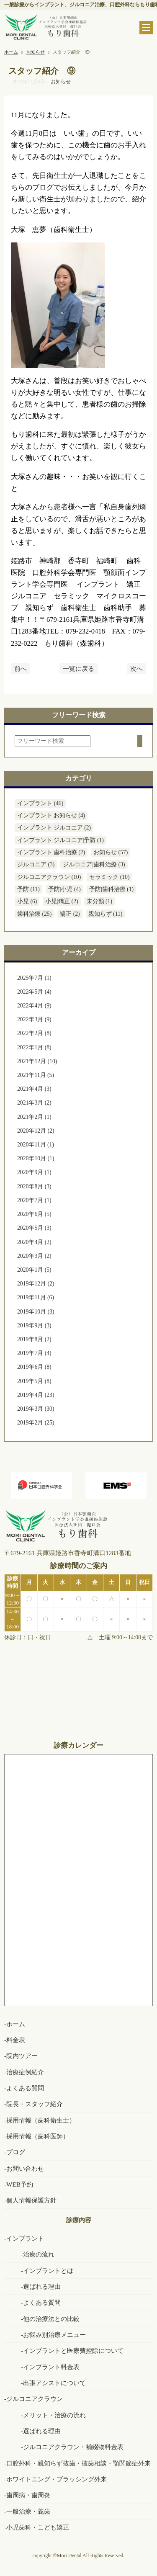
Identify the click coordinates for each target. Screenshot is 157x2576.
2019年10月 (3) (35, 1312)
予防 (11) (28, 889)
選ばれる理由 (42, 2286)
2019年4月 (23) (35, 1395)
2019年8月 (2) (34, 1339)
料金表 (15, 2039)
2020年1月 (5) (34, 1270)
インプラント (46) (40, 803)
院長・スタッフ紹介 (34, 2103)
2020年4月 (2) (34, 1242)
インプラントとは (48, 2270)
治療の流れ (38, 2254)
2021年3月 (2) (34, 1103)
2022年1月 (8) (34, 1047)
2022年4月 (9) (34, 1005)
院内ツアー (22, 2055)
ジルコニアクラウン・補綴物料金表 (73, 2446)
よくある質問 (25, 2088)
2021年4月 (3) (34, 1089)
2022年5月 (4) (34, 992)
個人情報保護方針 (31, 2200)
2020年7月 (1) (34, 1200)
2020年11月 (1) (35, 1144)
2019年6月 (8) (34, 1367)
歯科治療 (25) (34, 914)
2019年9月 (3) (34, 1325)
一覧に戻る (78, 668)
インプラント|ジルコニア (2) (54, 827)
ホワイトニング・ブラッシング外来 (56, 2479)
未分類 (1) (99, 901)
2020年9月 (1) (34, 1172)
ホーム (15, 2023)
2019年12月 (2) (35, 1283)
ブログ (15, 2152)
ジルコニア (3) (35, 864)
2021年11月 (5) (35, 1075)
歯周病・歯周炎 (28, 2495)
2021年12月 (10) (37, 1061)
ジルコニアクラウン (34, 2398)
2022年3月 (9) (34, 1019)
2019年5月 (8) (34, 1381)
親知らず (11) (105, 914)
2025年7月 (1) (34, 978)
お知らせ (61, 82)
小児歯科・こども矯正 (37, 2527)
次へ (136, 668)
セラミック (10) (109, 877)
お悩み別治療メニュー (54, 2334)
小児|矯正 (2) (61, 901)
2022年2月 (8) (34, 1033)
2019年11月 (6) (35, 1297)
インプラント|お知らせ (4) (51, 815)
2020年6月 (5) (34, 1214)
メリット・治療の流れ (54, 2415)
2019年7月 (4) (34, 1353)
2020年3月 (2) (34, 1256)
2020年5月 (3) (34, 1228)
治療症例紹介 (25, 2072)
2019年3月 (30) (35, 1409)
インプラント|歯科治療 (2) (51, 852)
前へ (20, 668)
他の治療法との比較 (51, 2318)
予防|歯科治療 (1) (111, 889)
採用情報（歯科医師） (37, 2136)
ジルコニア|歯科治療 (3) (94, 864)
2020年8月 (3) (34, 1186)
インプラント (25, 2238)
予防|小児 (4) (64, 889)
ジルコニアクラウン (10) (49, 877)
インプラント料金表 (51, 2366)
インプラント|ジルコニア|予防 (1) (60, 840)
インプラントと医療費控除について (73, 2350)
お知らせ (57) (110, 852)
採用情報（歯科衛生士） (40, 2120)
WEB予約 (19, 2184)
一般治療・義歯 (28, 2511)
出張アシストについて (54, 2382)
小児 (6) (27, 901)
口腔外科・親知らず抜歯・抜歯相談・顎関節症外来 (78, 2463)
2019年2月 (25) (35, 1422)
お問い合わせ (25, 2168)
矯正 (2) (70, 914)
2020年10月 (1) (35, 1158)
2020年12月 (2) (35, 1131)
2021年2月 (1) (34, 1117)
